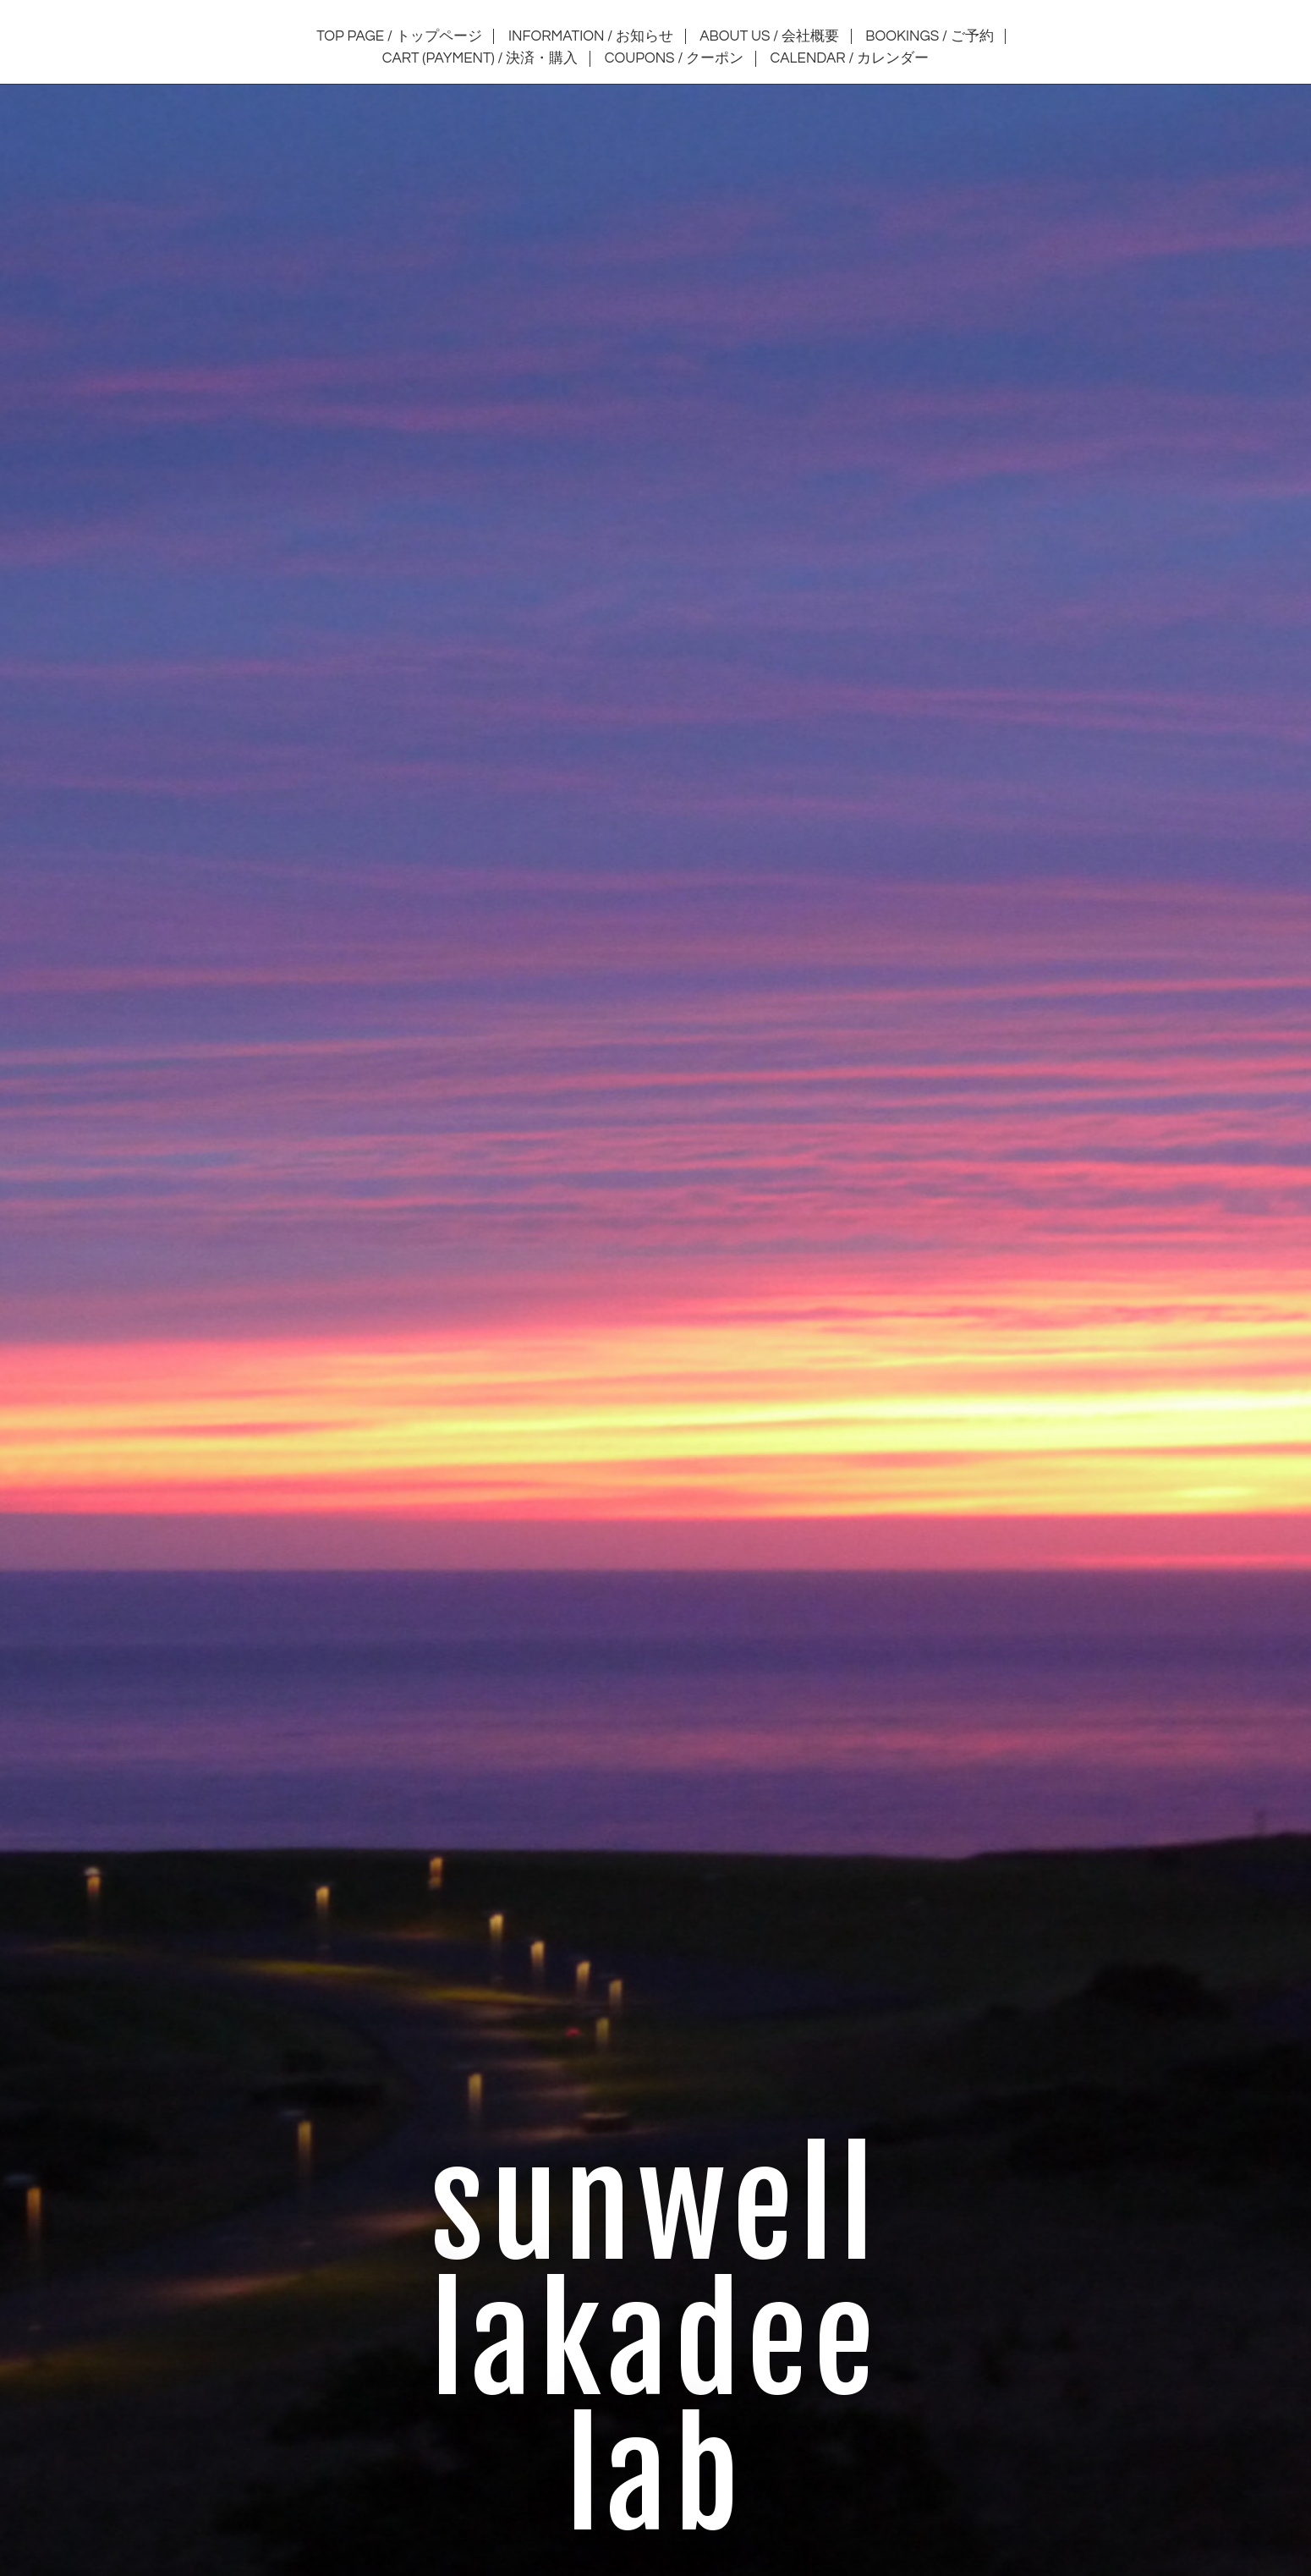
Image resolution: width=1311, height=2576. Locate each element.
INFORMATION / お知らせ (590, 36)
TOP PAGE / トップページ (398, 36)
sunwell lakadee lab (655, 2343)
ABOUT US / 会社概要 (769, 36)
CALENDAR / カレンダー (850, 58)
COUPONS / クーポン (674, 58)
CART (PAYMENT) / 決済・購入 (480, 58)
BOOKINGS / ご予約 (929, 36)
